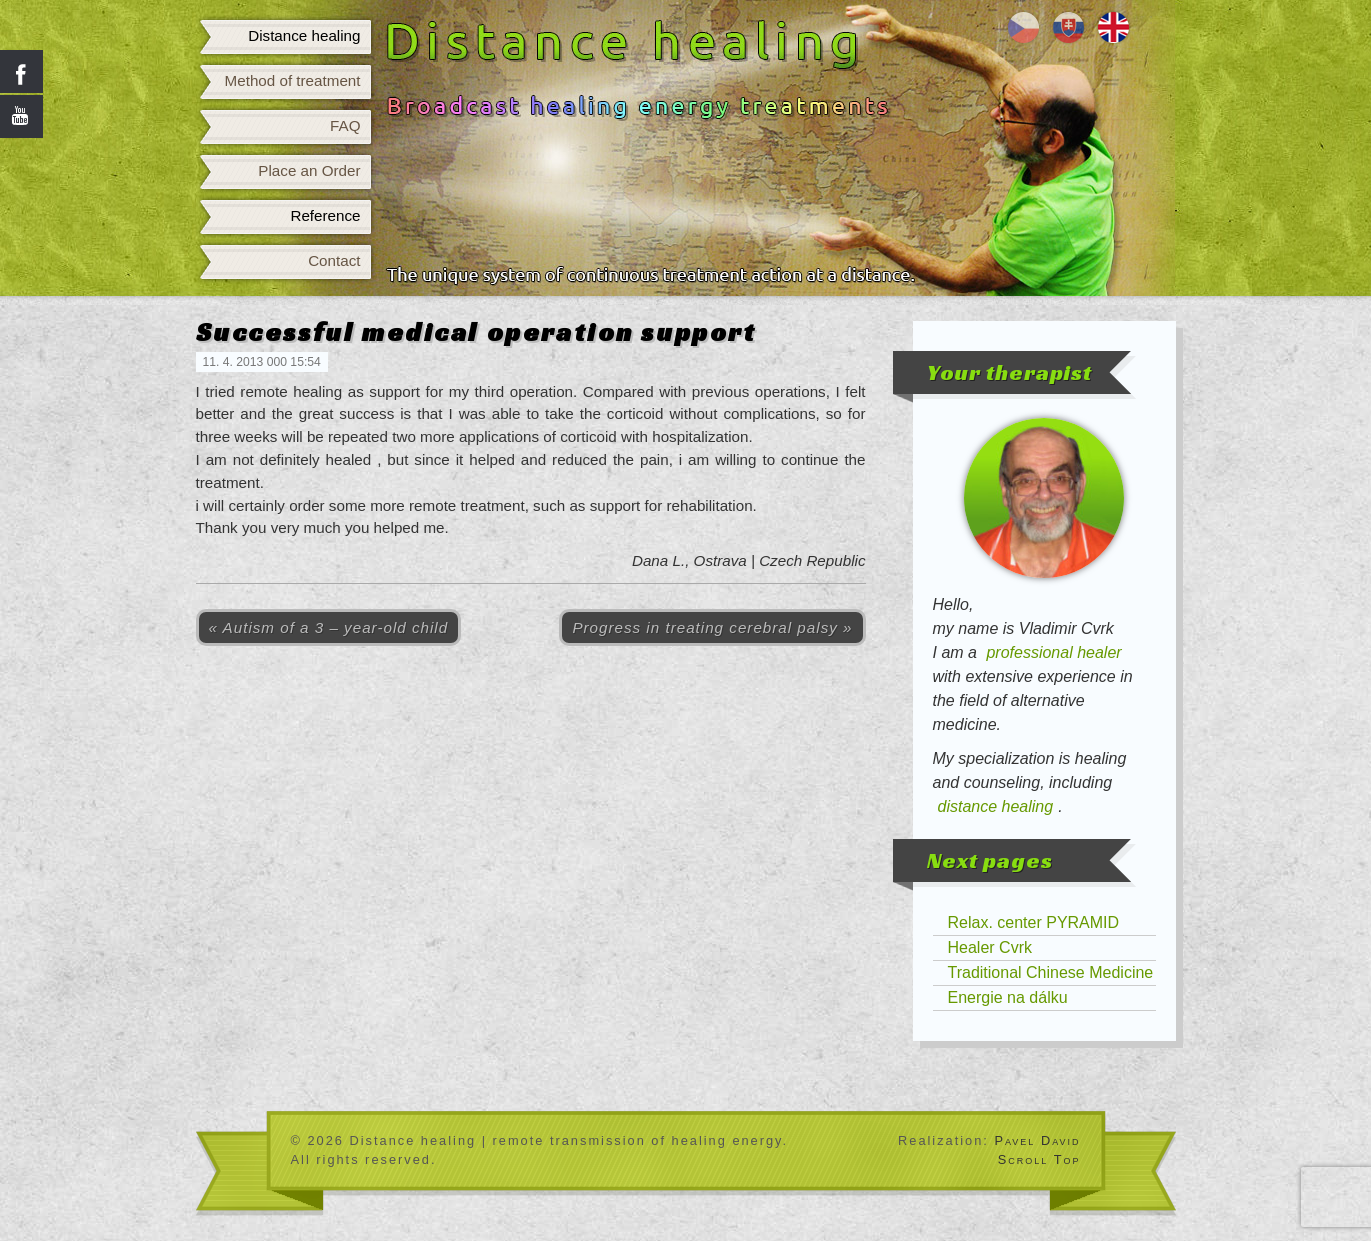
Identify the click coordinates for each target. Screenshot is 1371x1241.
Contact (334, 260)
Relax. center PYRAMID (1034, 922)
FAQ (345, 125)
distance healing (996, 806)
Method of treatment (293, 80)
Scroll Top (1039, 1159)
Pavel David (1037, 1140)
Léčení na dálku (1023, 27)
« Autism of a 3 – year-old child (329, 627)
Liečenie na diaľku (1068, 27)
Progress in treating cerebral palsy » (712, 627)
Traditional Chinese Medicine (1051, 972)
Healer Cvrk (990, 947)
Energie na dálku (1008, 997)
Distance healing (304, 35)
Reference (325, 215)
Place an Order (309, 170)
